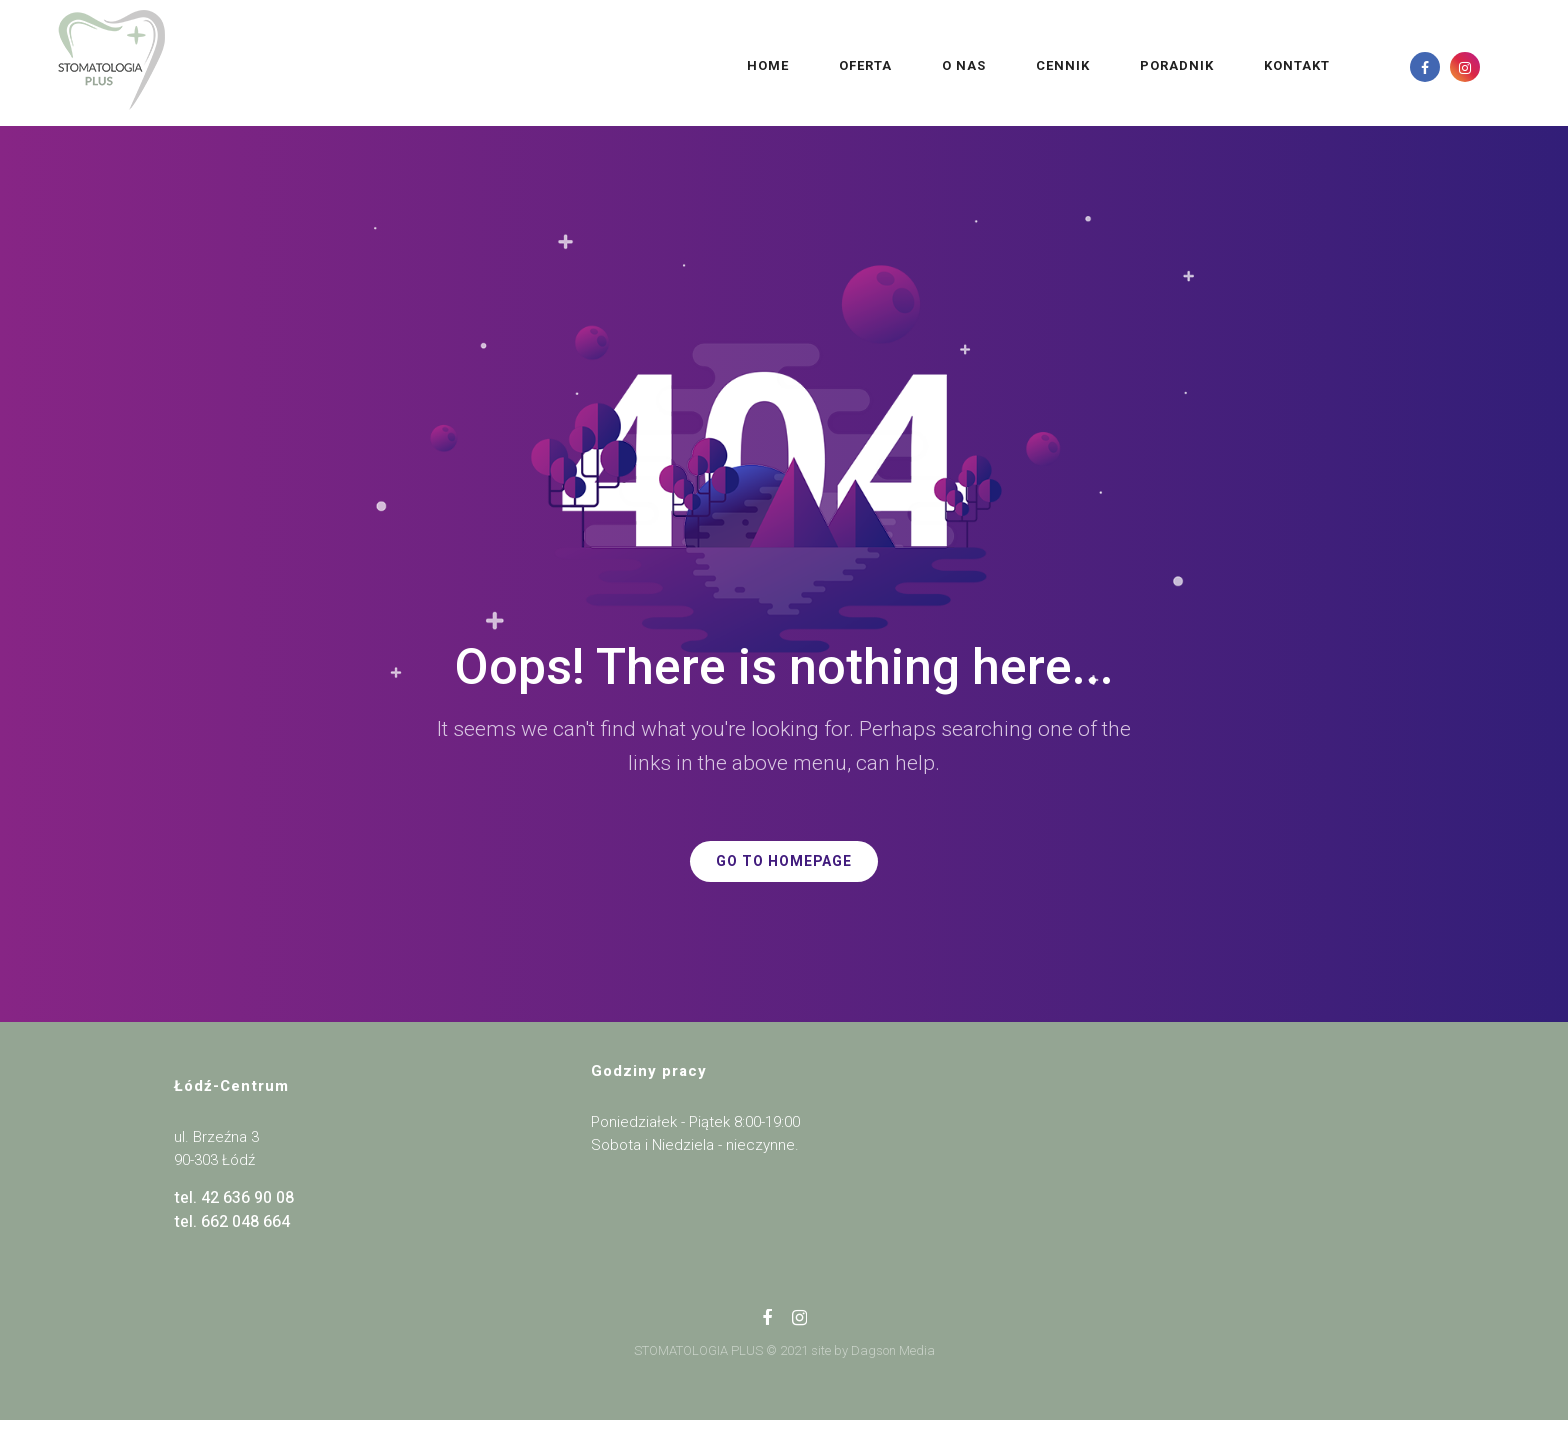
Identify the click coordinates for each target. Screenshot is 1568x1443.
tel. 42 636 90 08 (234, 1198)
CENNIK (932, 65)
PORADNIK (1046, 65)
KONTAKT (1166, 65)
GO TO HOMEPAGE (784, 861)
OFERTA (734, 65)
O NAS (833, 65)
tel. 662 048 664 (232, 1222)
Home (637, 65)
